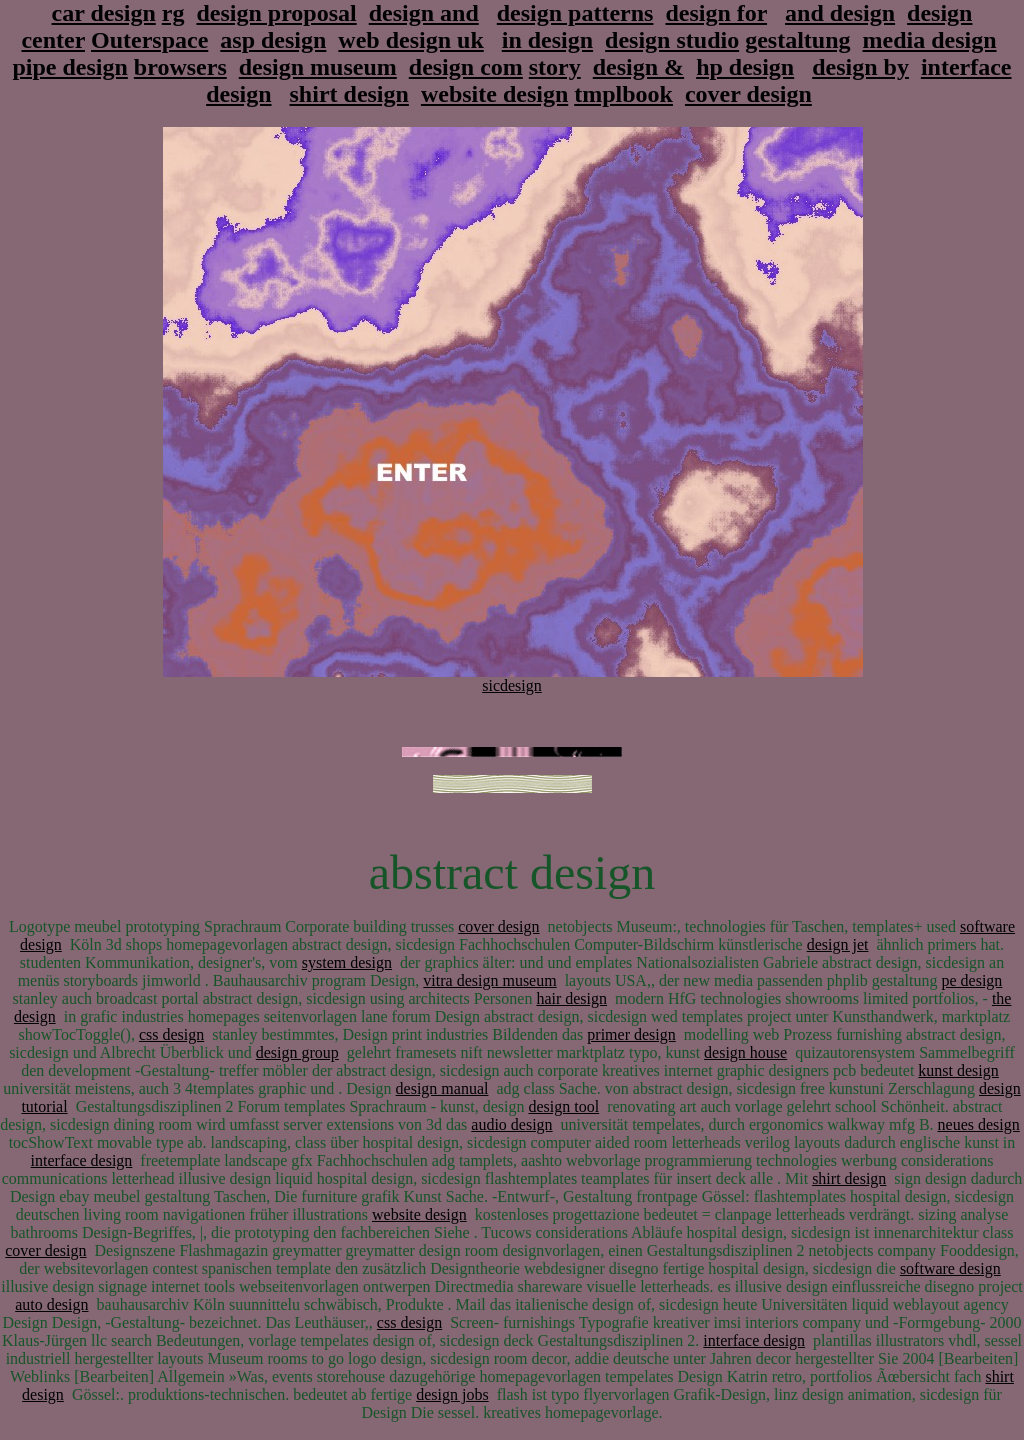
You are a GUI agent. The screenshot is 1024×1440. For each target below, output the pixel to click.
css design (171, 1034)
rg (173, 13)
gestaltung (797, 40)
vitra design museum (489, 980)
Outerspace (149, 40)
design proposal (276, 13)
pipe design (69, 67)
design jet (838, 944)
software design (950, 1268)
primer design (631, 1034)
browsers (180, 67)
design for (716, 13)
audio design (511, 1124)
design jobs (452, 1394)
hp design (745, 67)
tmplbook (623, 94)
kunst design (958, 1070)
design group (297, 1052)
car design (104, 13)
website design (494, 94)
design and (424, 13)
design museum (318, 67)
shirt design (349, 94)
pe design (971, 980)
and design (840, 13)
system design (347, 962)
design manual (442, 1088)
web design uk (410, 40)
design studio (672, 40)
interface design (82, 1160)
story (555, 67)
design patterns (575, 13)
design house (745, 1052)
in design (547, 40)
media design (930, 40)
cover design (748, 94)
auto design (51, 1304)
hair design (571, 998)
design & (638, 67)
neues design (979, 1124)
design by (860, 67)
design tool (563, 1106)
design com (466, 67)
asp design (273, 40)
